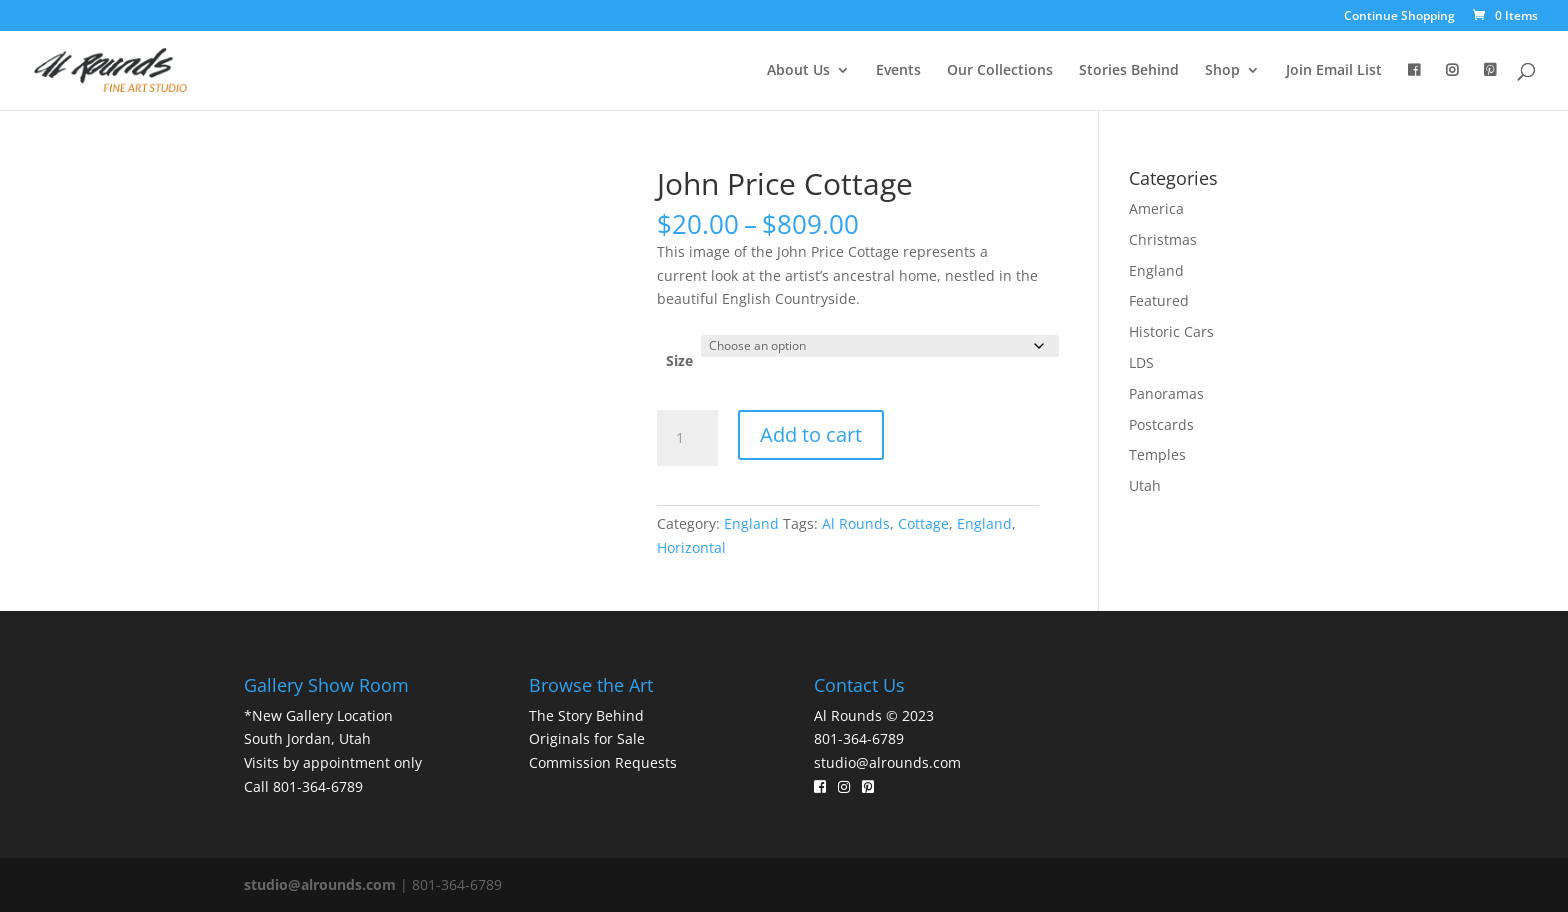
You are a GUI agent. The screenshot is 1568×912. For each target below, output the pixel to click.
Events (898, 71)
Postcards (1161, 424)
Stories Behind (1129, 71)
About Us (798, 71)
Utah (1145, 485)
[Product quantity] (687, 438)
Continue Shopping (1399, 17)
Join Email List (1334, 71)
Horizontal (691, 547)
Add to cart (811, 434)
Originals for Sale (587, 738)
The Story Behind (586, 715)
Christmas (1163, 239)
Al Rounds (856, 523)
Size (679, 360)
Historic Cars (1171, 331)
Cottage (923, 523)
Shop (1222, 71)
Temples (1157, 454)
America (1156, 208)
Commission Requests (603, 762)
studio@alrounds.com (887, 762)
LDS (1141, 362)
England (751, 523)
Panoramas (1166, 393)
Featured (1159, 300)
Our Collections (1000, 71)
